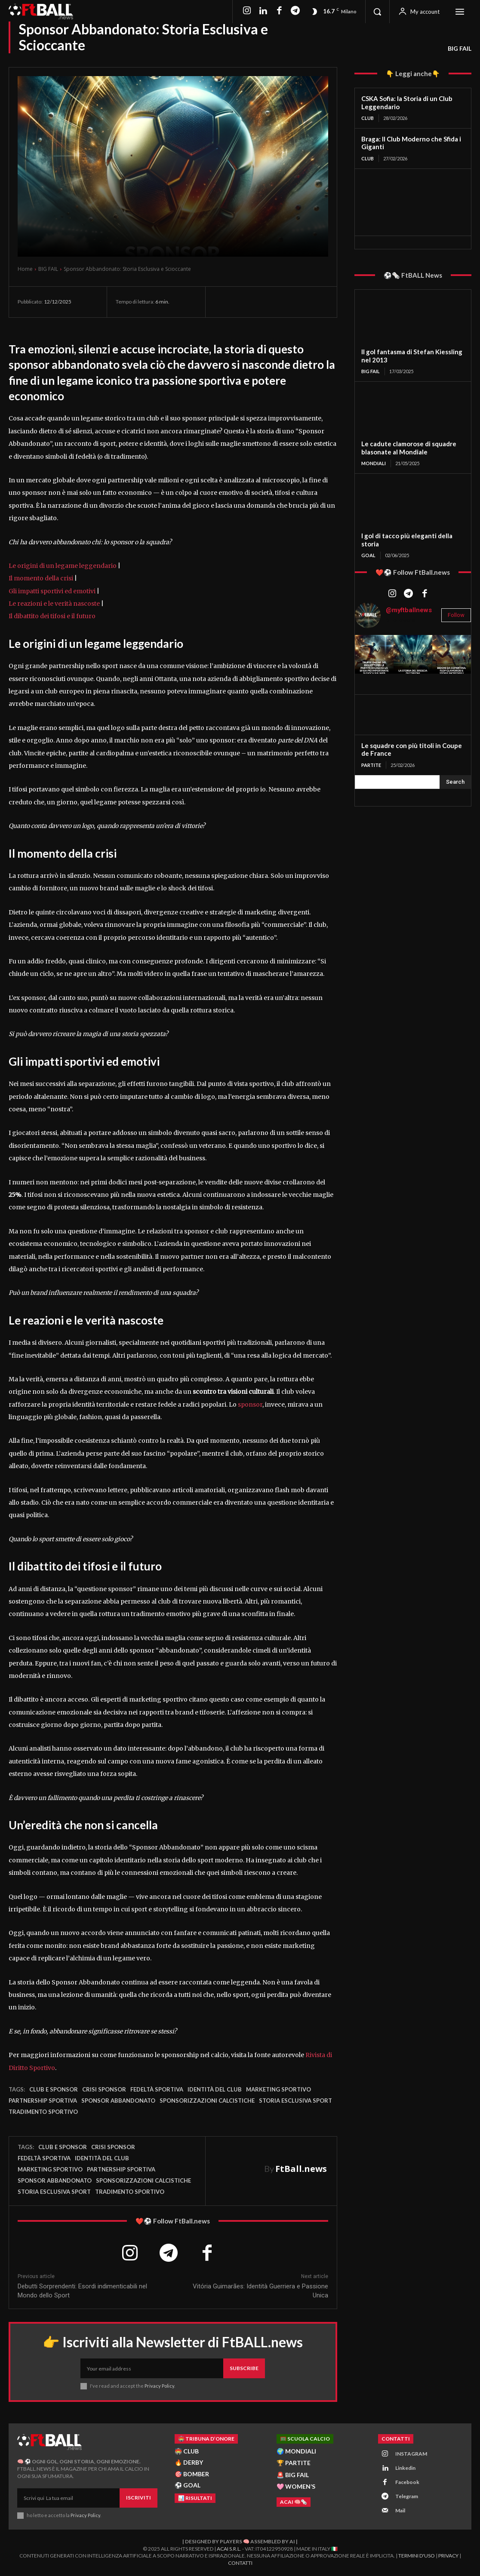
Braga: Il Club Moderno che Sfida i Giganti (411, 143)
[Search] (455, 782)
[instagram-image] (374, 654)
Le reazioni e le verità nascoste (54, 603)
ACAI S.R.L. (229, 2548)
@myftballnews (409, 610)
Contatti (240, 2563)
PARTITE (371, 765)
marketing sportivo (278, 2089)
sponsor (250, 1404)
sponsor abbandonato (118, 2100)
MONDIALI (373, 463)
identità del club (215, 2089)
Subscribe (244, 2368)
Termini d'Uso (416, 2556)
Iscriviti (138, 2498)
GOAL (368, 555)
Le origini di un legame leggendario (63, 566)
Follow (456, 615)
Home (25, 269)
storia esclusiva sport (295, 2100)
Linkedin (405, 2468)
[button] (377, 11)
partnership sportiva (43, 2100)
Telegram (406, 2496)
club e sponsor (53, 2089)
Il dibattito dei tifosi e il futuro (52, 616)
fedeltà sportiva (156, 2089)
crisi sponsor (104, 2089)
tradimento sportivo (43, 2111)
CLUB (367, 118)
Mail (400, 2511)
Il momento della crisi (41, 578)
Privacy (448, 2556)
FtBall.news (301, 2168)
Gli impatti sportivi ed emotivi (52, 591)
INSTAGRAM (411, 2454)
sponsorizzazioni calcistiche (207, 2100)
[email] (151, 2369)
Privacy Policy (159, 2386)
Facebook (407, 2482)
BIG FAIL (459, 48)
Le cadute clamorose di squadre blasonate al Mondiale (408, 448)
